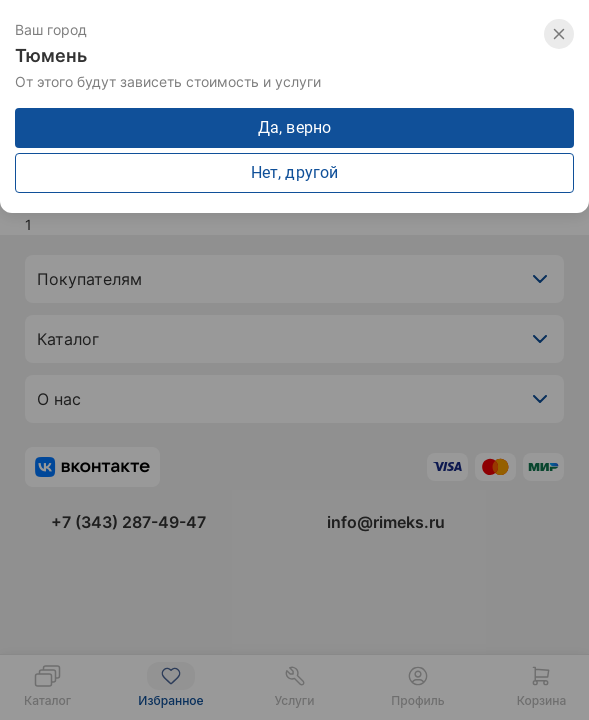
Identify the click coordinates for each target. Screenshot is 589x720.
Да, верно (294, 127)
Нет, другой (294, 172)
